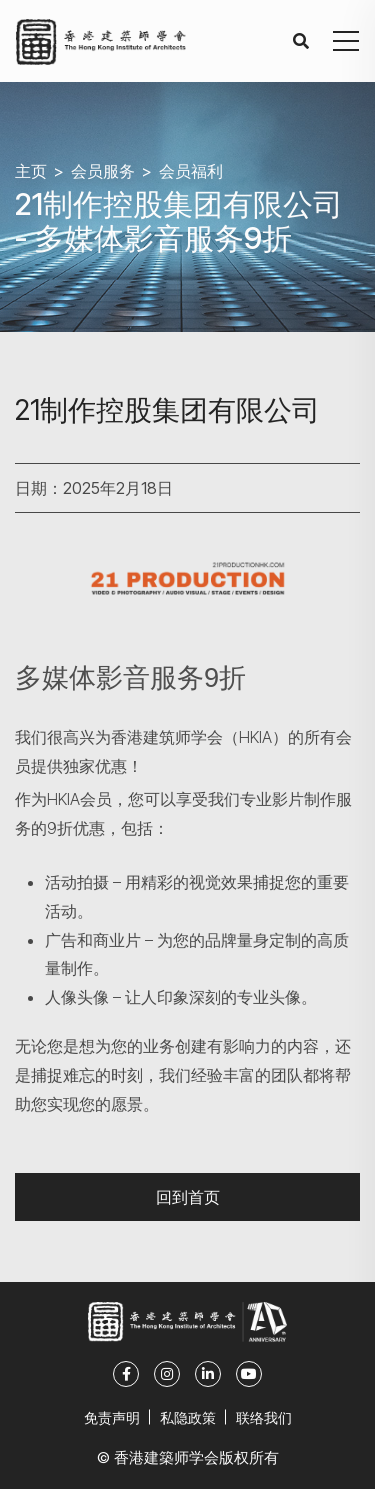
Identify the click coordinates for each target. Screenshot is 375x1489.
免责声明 (112, 1417)
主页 (31, 171)
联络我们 (264, 1417)
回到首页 (188, 1196)
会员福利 (191, 171)
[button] (346, 41)
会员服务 (103, 171)
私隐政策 (188, 1417)
